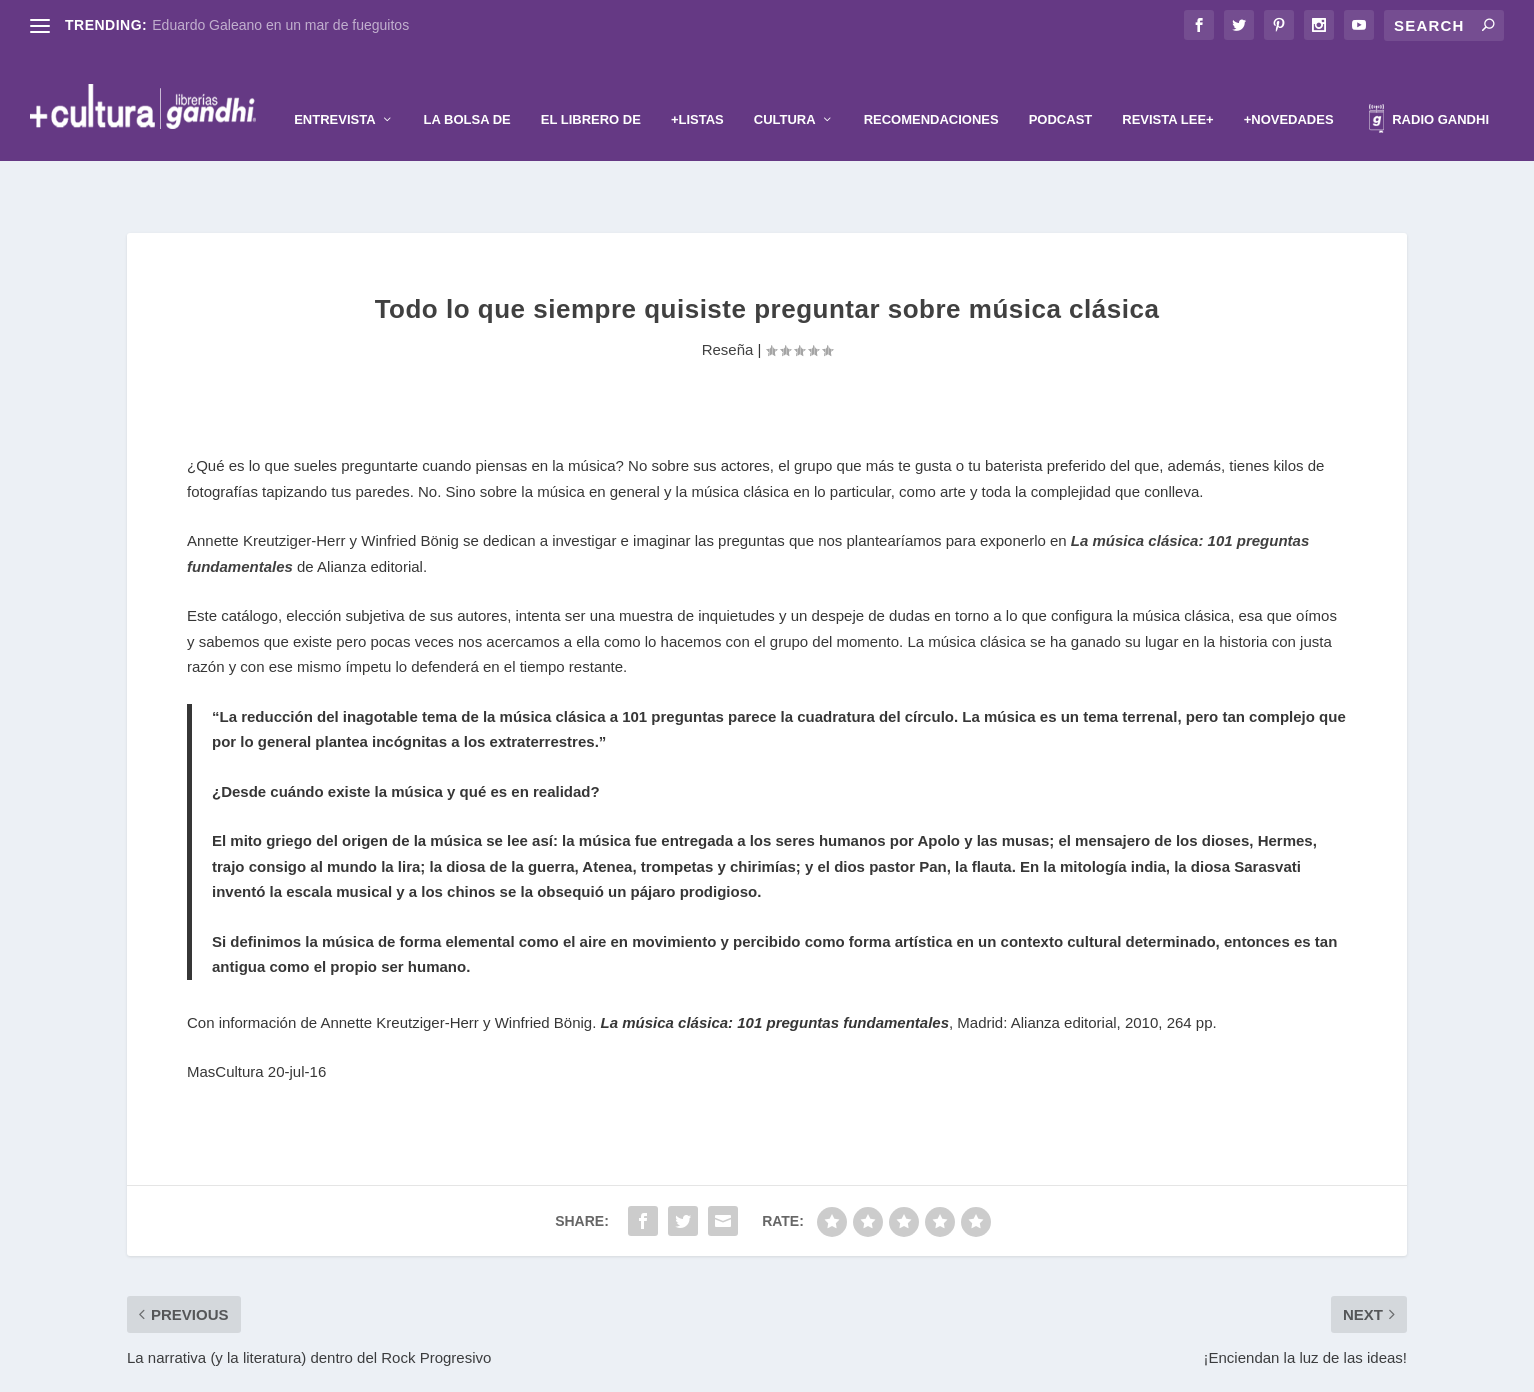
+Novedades (1289, 88)
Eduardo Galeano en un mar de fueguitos (280, 25)
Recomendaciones (931, 88)
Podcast (1061, 88)
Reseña (728, 287)
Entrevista (334, 88)
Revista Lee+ (1167, 88)
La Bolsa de (467, 88)
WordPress (889, 1369)
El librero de (591, 88)
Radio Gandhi (1429, 91)
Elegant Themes (734, 1369)
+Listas (697, 88)
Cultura (785, 88)
